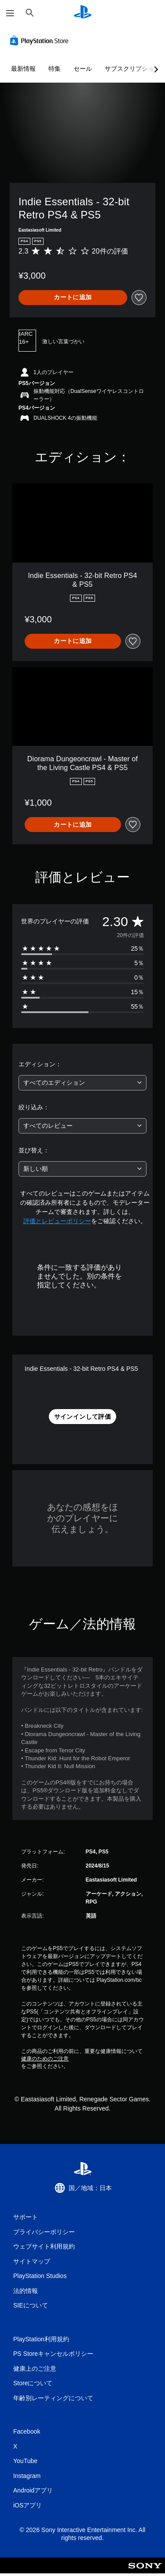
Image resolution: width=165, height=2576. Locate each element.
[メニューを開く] (10, 13)
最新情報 (23, 69)
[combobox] (82, 1082)
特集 (54, 69)
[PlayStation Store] (41, 40)
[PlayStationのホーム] (83, 13)
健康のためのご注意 (45, 2059)
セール (82, 69)
